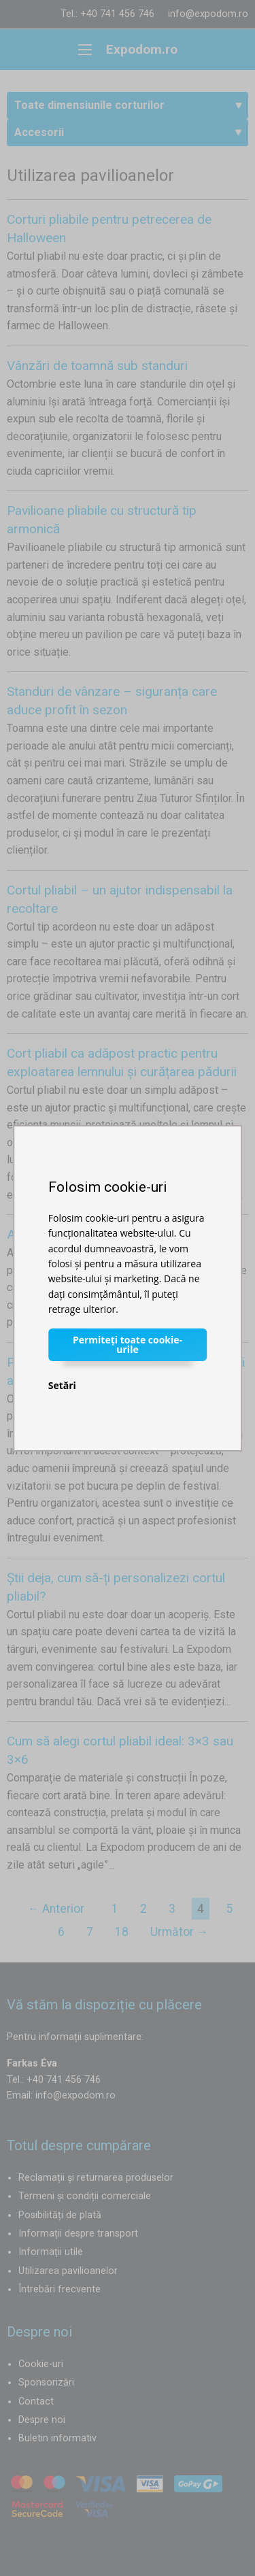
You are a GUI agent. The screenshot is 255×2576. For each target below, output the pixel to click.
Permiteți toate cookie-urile (127, 1344)
